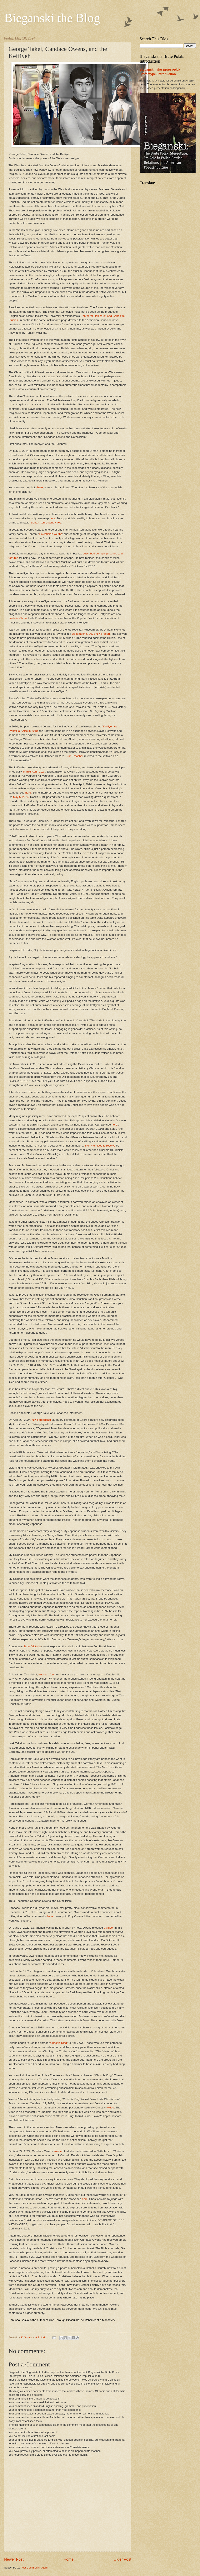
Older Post (122, 2559)
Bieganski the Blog (52, 18)
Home (69, 2559)
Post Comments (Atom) (35, 2567)
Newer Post (14, 2559)
